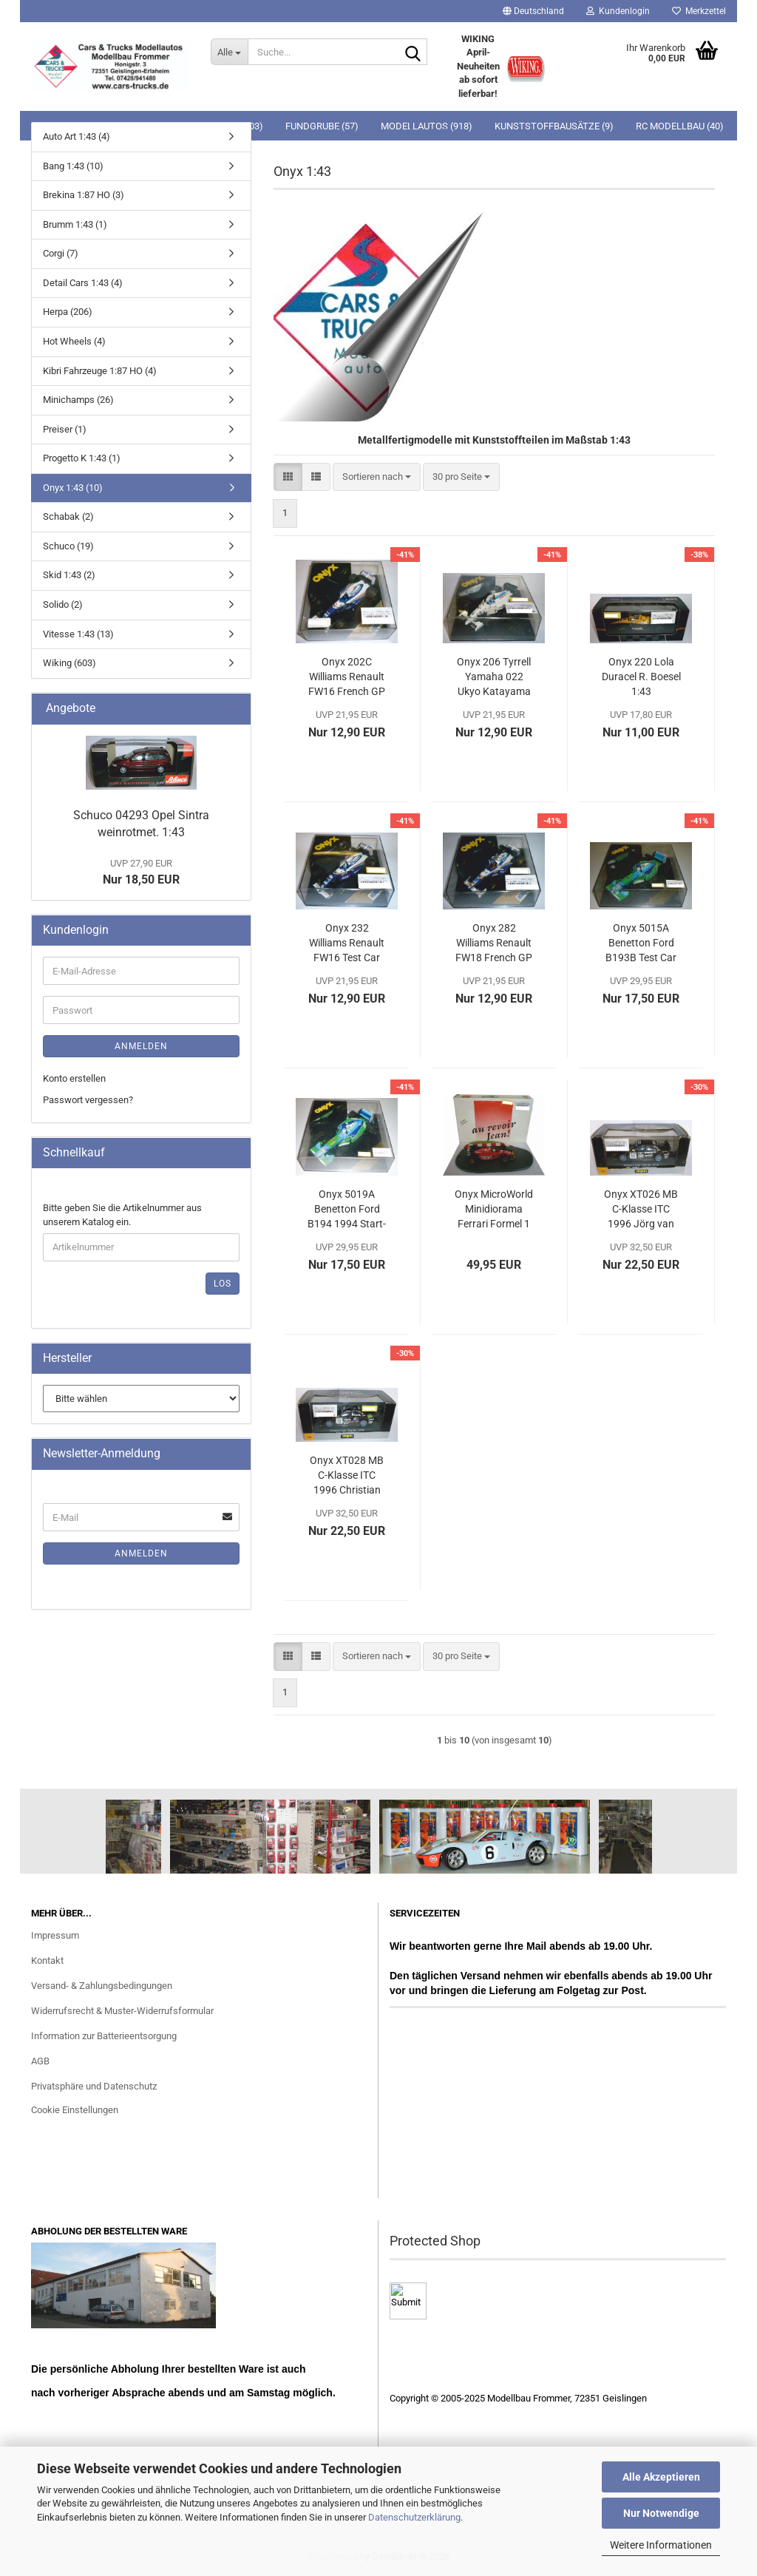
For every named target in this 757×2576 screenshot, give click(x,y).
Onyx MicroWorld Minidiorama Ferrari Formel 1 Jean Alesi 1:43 (494, 1209)
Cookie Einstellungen (74, 2109)
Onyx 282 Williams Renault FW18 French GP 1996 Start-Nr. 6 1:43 (493, 943)
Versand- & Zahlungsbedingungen (101, 1985)
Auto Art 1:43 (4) (76, 136)
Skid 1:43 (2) (69, 574)
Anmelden (141, 1046)
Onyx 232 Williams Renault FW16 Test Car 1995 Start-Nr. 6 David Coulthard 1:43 (346, 943)
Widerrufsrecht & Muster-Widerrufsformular (122, 2010)
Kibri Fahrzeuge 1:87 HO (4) (100, 370)
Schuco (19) (68, 546)
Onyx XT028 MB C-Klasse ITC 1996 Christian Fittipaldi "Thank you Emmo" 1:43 (347, 1475)
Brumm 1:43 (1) (75, 224)
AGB (40, 2061)
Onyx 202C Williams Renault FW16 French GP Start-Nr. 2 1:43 (346, 677)
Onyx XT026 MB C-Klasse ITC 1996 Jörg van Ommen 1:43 (641, 1209)
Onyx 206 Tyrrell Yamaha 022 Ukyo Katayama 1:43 (494, 677)
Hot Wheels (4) (74, 341)
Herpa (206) (67, 311)
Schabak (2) (68, 516)
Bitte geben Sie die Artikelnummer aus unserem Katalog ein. (122, 1214)
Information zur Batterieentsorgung (104, 2035)
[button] (533, 11)
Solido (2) (63, 604)
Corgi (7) (60, 253)
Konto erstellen (74, 1078)
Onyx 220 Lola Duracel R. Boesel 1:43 (641, 676)
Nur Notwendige (661, 2513)
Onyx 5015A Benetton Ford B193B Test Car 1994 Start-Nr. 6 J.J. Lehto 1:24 (641, 943)
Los (222, 1283)
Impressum (55, 1935)
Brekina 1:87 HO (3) (83, 194)
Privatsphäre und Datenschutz (94, 2086)
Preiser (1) (64, 429)
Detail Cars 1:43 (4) (83, 282)
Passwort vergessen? (88, 1099)
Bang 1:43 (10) (73, 166)
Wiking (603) (69, 662)
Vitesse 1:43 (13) (78, 634)
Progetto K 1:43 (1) (81, 458)
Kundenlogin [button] (618, 11)
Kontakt (47, 1960)
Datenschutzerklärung (414, 2517)
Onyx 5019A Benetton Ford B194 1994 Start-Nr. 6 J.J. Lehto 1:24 (347, 1209)
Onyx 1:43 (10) (73, 487)
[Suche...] (229, 51)
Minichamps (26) (78, 399)
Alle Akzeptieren (661, 2477)
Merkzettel (699, 11)
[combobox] (377, 477)
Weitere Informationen (661, 2545)
